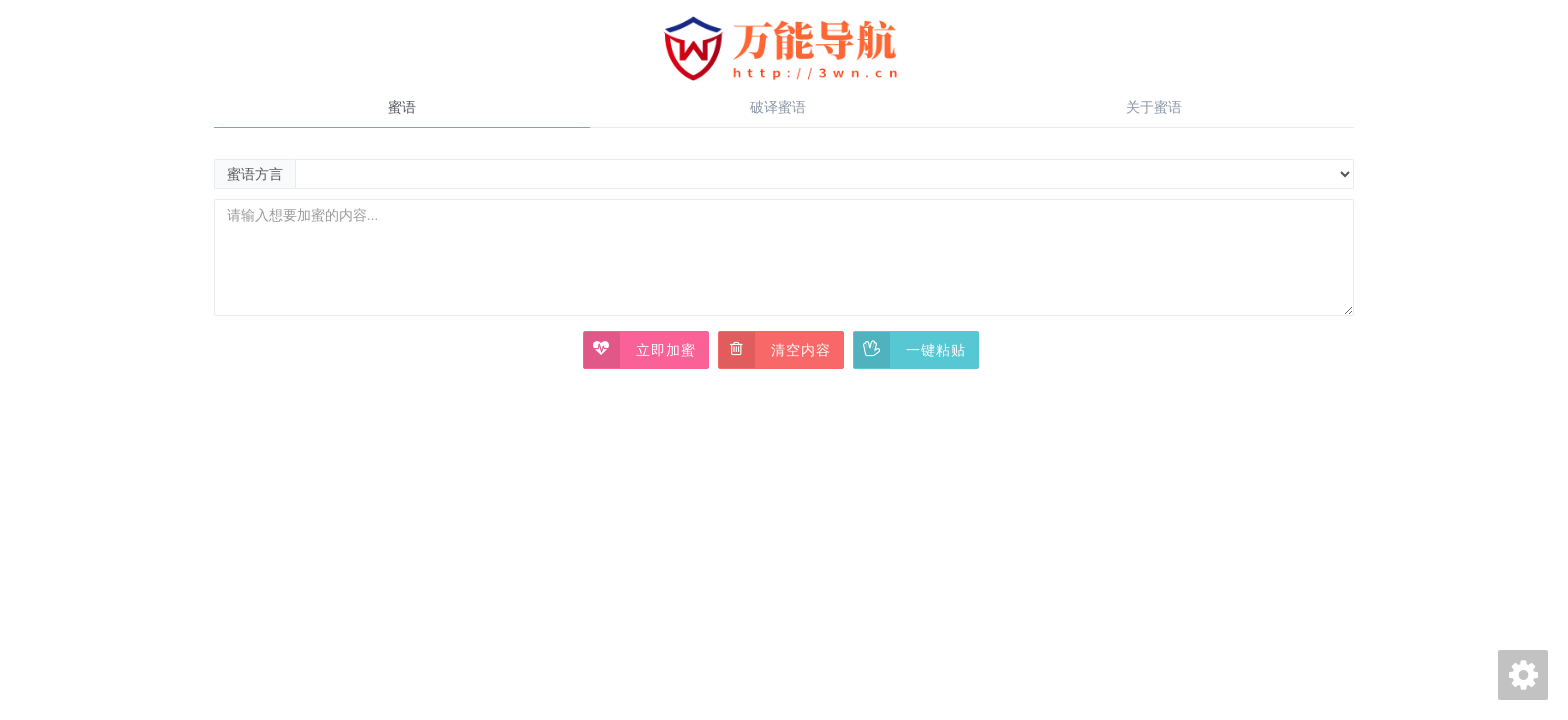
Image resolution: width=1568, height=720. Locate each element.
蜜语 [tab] (402, 107)
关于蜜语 (1154, 107)
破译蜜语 (778, 107)
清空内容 (775, 350)
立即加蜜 (640, 350)
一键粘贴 (910, 350)
